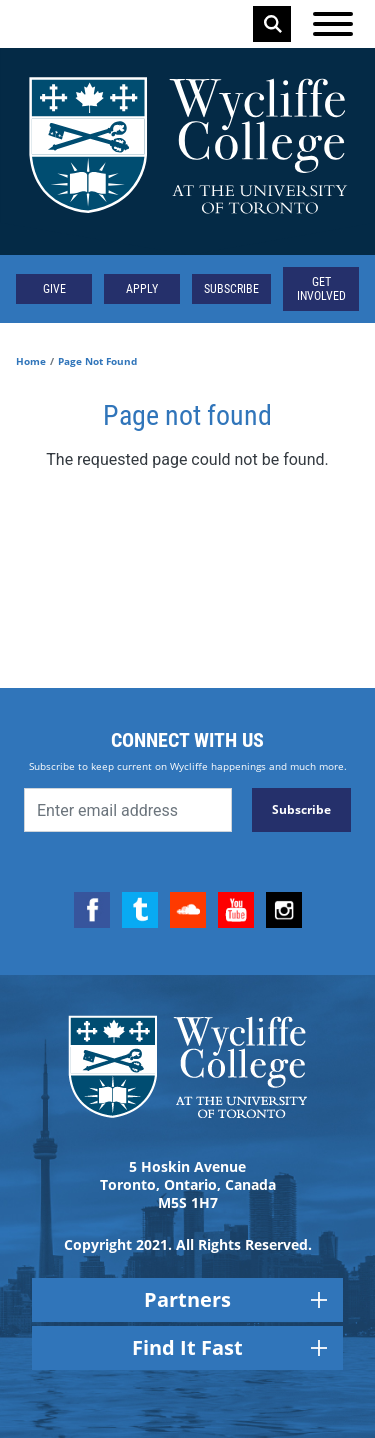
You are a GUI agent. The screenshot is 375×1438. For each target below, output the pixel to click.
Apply (142, 289)
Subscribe (231, 289)
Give (54, 289)
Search (273, 24)
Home (31, 361)
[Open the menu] (333, 24)
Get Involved (321, 289)
